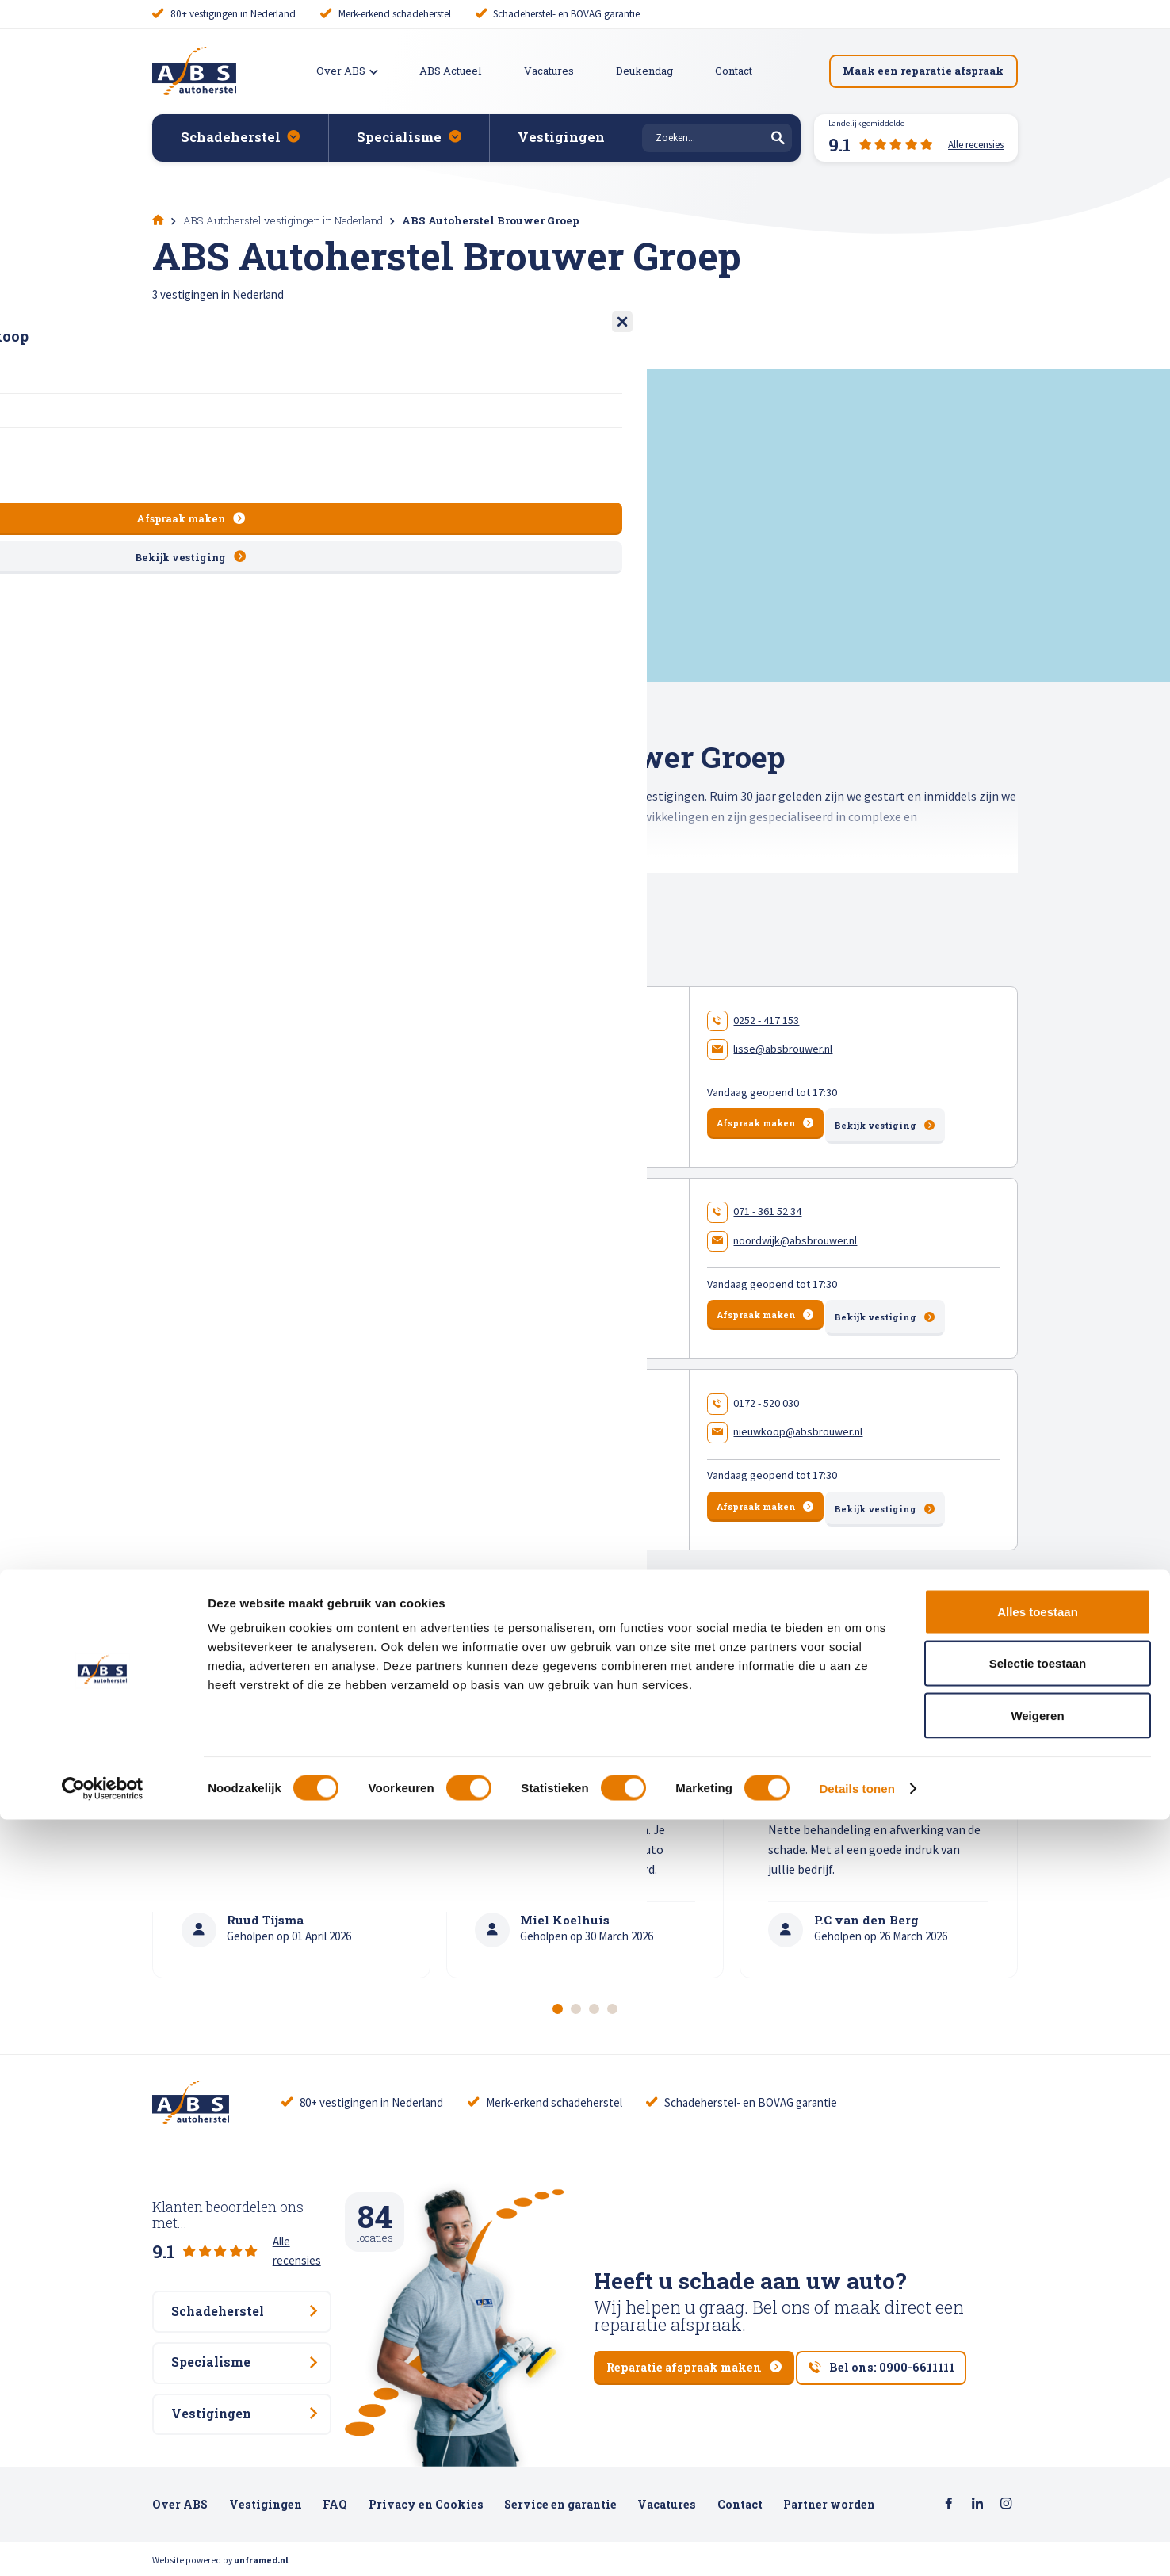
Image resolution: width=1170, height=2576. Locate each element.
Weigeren (1037, 2472)
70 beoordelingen (473, 1098)
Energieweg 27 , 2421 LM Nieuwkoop (409, 1450)
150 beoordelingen (474, 1288)
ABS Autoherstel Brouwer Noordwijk (454, 1242)
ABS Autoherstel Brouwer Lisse (432, 1051)
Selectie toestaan (1038, 2420)
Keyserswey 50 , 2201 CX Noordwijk (404, 1260)
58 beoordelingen (472, 1477)
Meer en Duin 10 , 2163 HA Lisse (395, 1071)
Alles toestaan (1037, 2368)
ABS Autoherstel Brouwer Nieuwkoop (457, 1431)
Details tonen (856, 2544)
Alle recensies (307, 2223)
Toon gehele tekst (204, 883)
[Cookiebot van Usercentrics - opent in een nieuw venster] (102, 2545)
